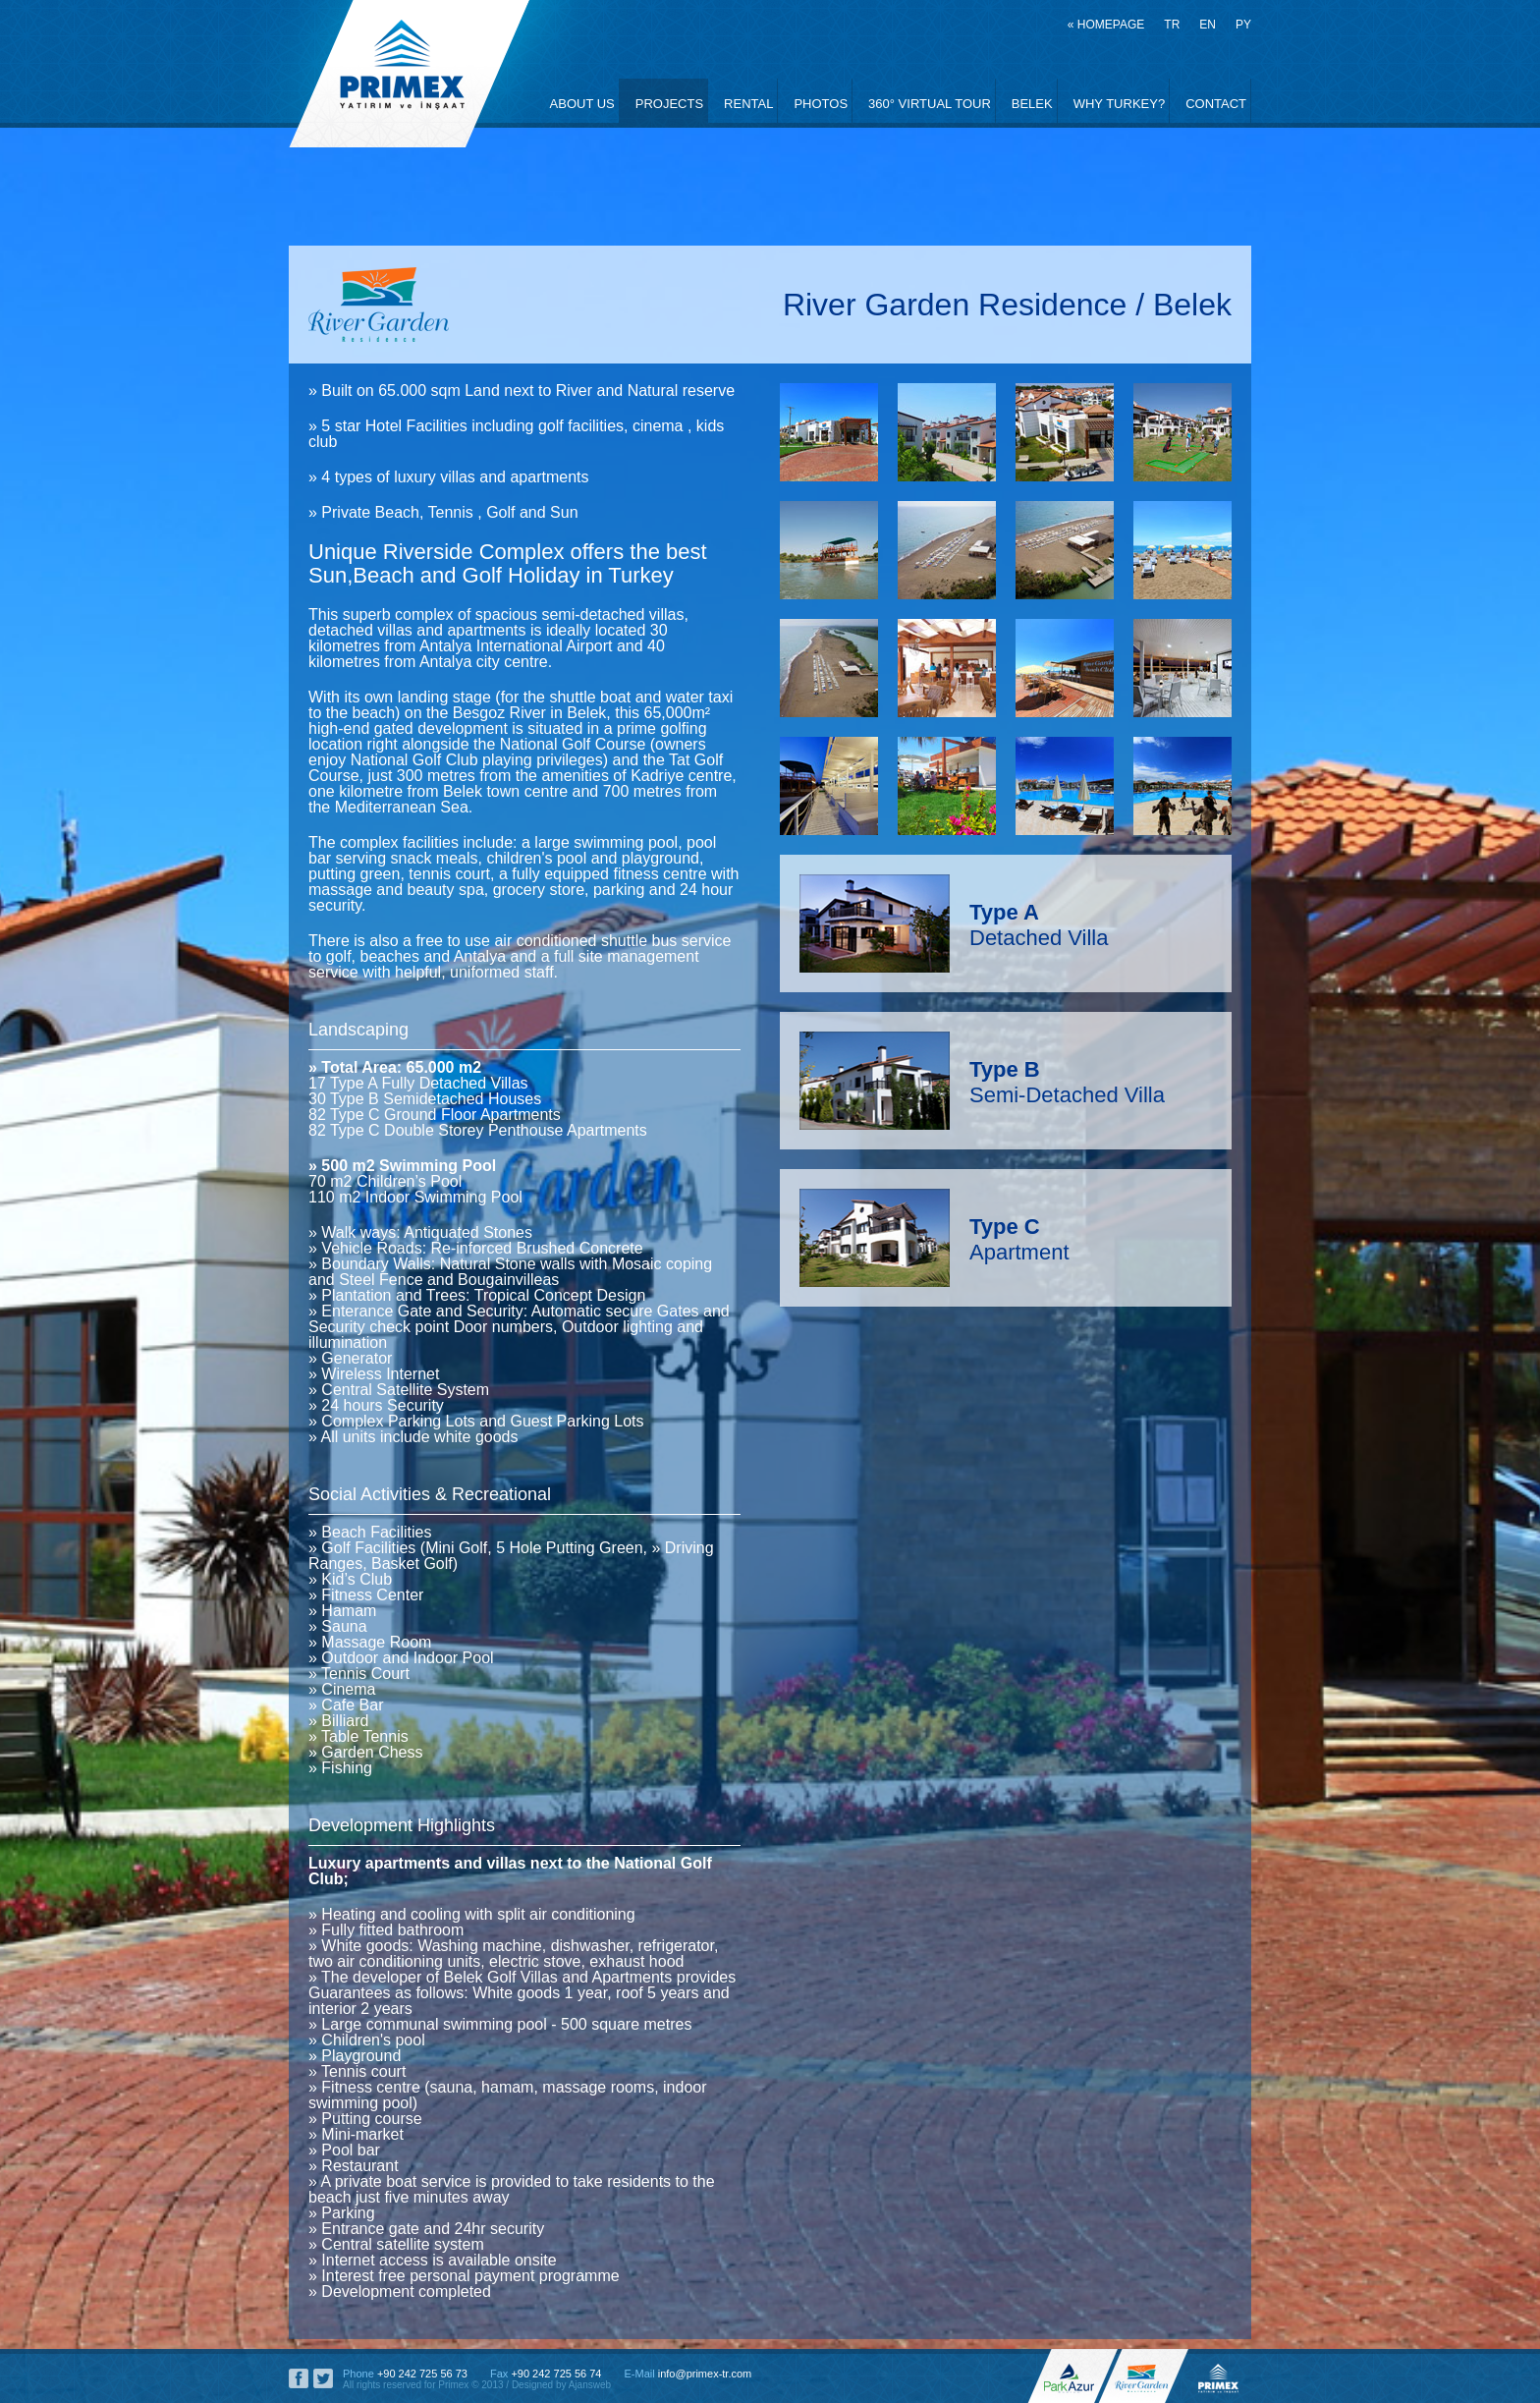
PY (1243, 24)
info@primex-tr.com (705, 2373)
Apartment (1019, 1239)
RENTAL (748, 103)
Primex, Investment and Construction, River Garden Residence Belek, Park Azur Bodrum (409, 73)
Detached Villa (1038, 925)
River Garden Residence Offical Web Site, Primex (1148, 2376)
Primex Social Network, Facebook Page (298, 2378)
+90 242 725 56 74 (556, 2373)
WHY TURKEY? (1119, 103)
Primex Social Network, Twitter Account (323, 2378)
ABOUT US (582, 103)
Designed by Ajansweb (561, 2384)
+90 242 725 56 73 (422, 2373)
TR (1172, 24)
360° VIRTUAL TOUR (929, 103)
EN (1207, 24)
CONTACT (1215, 103)
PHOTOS (821, 103)
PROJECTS (669, 103)
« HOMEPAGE (1106, 24)
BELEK (1032, 103)
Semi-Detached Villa (1067, 1082)
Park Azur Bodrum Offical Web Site (1067, 2376)
